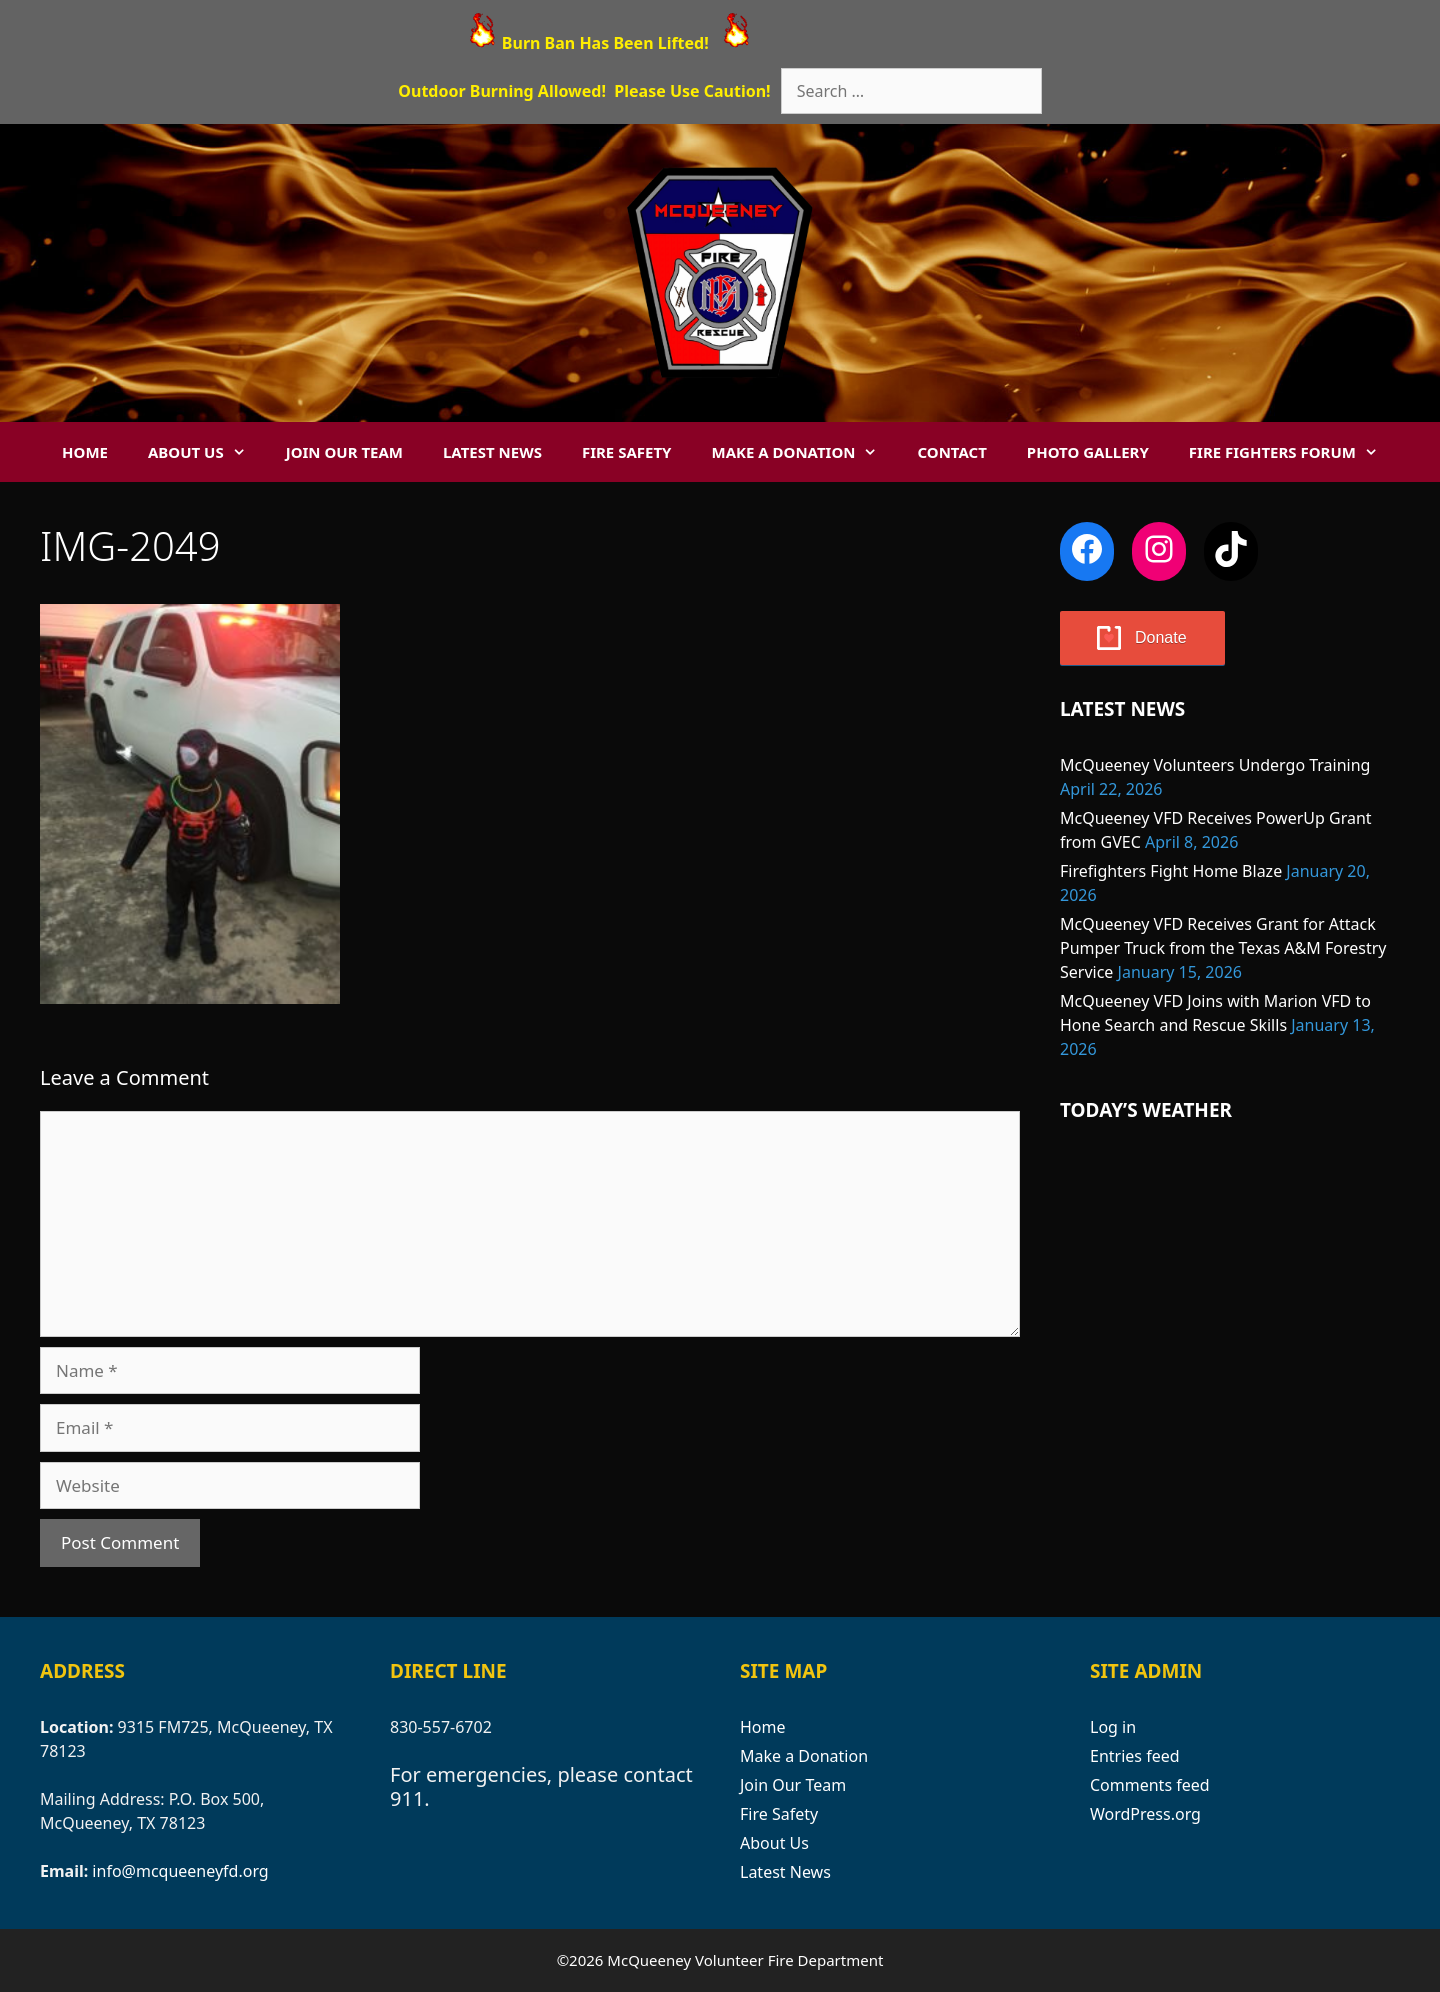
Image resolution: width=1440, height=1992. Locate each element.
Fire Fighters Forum (1293, 452)
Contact (951, 452)
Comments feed (1150, 1785)
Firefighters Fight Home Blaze (1171, 871)
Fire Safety (627, 452)
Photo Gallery (1088, 452)
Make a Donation (804, 452)
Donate (1161, 637)
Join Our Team (344, 452)
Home (85, 452)
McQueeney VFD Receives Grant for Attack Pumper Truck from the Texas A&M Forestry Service (1223, 948)
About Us (207, 452)
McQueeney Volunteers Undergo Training (1215, 765)
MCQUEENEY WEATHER (1230, 1230)
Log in (1113, 1727)
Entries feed (1135, 1756)
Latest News (492, 452)
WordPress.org (1145, 1814)
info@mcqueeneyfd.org (180, 1871)
